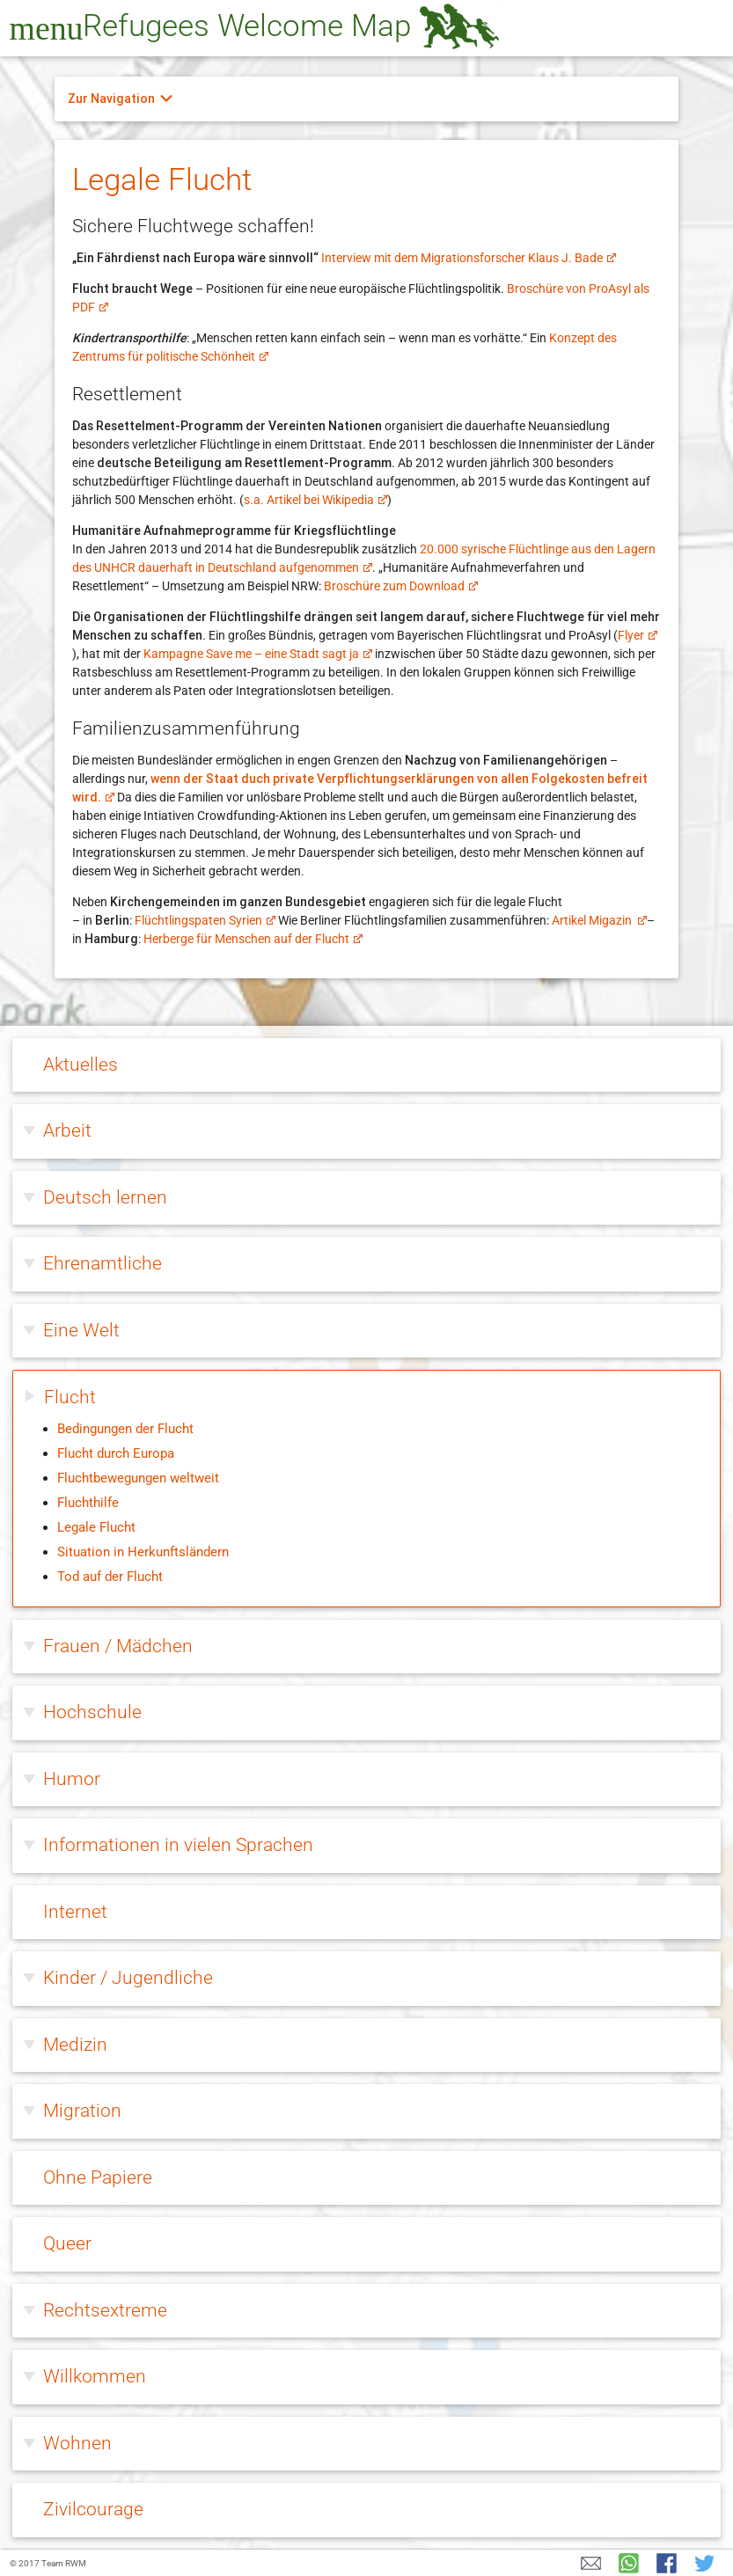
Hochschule (92, 1712)
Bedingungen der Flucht (125, 1429)
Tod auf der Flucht (110, 1576)
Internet (75, 1911)
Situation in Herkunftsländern (143, 1552)
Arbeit (67, 1130)
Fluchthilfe (88, 1503)
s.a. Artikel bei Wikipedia (315, 500)
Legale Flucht (96, 1527)
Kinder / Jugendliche (128, 1977)
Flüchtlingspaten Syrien (205, 920)
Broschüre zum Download (400, 586)
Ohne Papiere (97, 2177)
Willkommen (94, 2376)
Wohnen (77, 2443)
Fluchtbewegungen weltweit (138, 1478)
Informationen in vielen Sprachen (178, 1844)
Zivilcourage (93, 2509)
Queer (67, 2243)
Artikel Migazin (599, 920)
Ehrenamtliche (102, 1263)
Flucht (70, 1397)
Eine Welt (81, 1330)
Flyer (637, 635)
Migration (82, 2110)
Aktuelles (80, 1064)
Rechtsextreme (105, 2310)
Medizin (75, 2044)
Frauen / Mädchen (118, 1646)
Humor (71, 1778)
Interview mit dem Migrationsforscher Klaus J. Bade (468, 258)
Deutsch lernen (105, 1197)
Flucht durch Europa (115, 1453)
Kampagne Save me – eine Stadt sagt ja (257, 654)
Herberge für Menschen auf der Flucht (252, 939)
